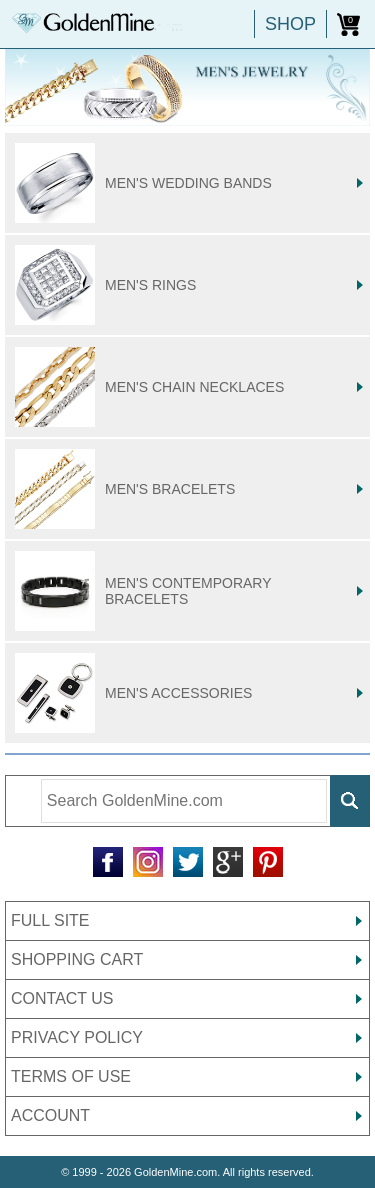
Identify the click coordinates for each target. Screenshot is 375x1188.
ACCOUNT (50, 1115)
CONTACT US (62, 998)
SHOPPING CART (77, 959)
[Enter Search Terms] (184, 801)
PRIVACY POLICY (77, 1037)
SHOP (290, 24)
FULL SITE (50, 920)
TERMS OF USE (71, 1076)
